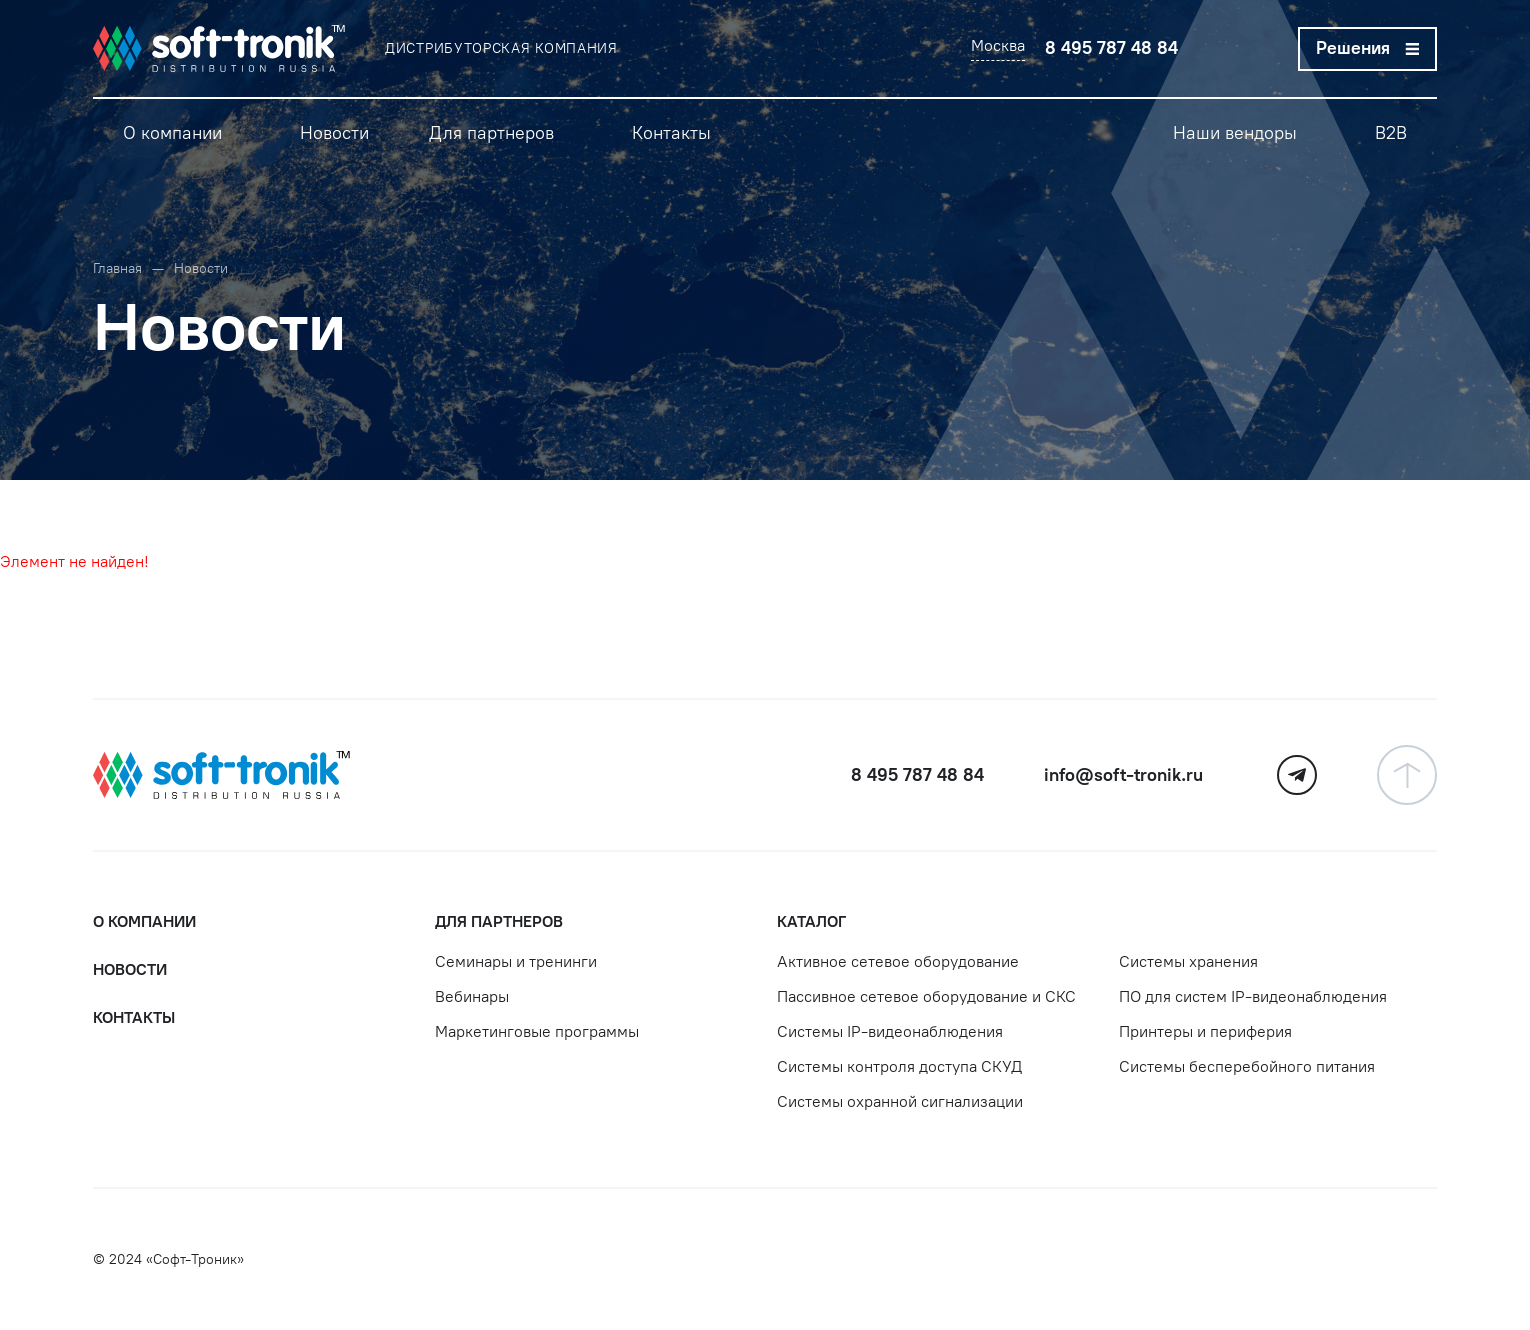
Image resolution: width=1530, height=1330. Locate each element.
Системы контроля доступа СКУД (899, 1066)
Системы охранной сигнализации (900, 1101)
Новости (130, 969)
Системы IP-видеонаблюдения (890, 1031)
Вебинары (472, 996)
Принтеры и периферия (1205, 1031)
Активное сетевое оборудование (898, 961)
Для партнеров (499, 921)
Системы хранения (1188, 961)
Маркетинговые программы (537, 1031)
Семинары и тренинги (516, 961)
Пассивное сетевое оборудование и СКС (926, 996)
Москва (998, 46)
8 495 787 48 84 (1111, 48)
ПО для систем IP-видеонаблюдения (1253, 996)
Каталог (811, 921)
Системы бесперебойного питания (1247, 1066)
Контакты (134, 1017)
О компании (144, 921)
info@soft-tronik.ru (1123, 775)
